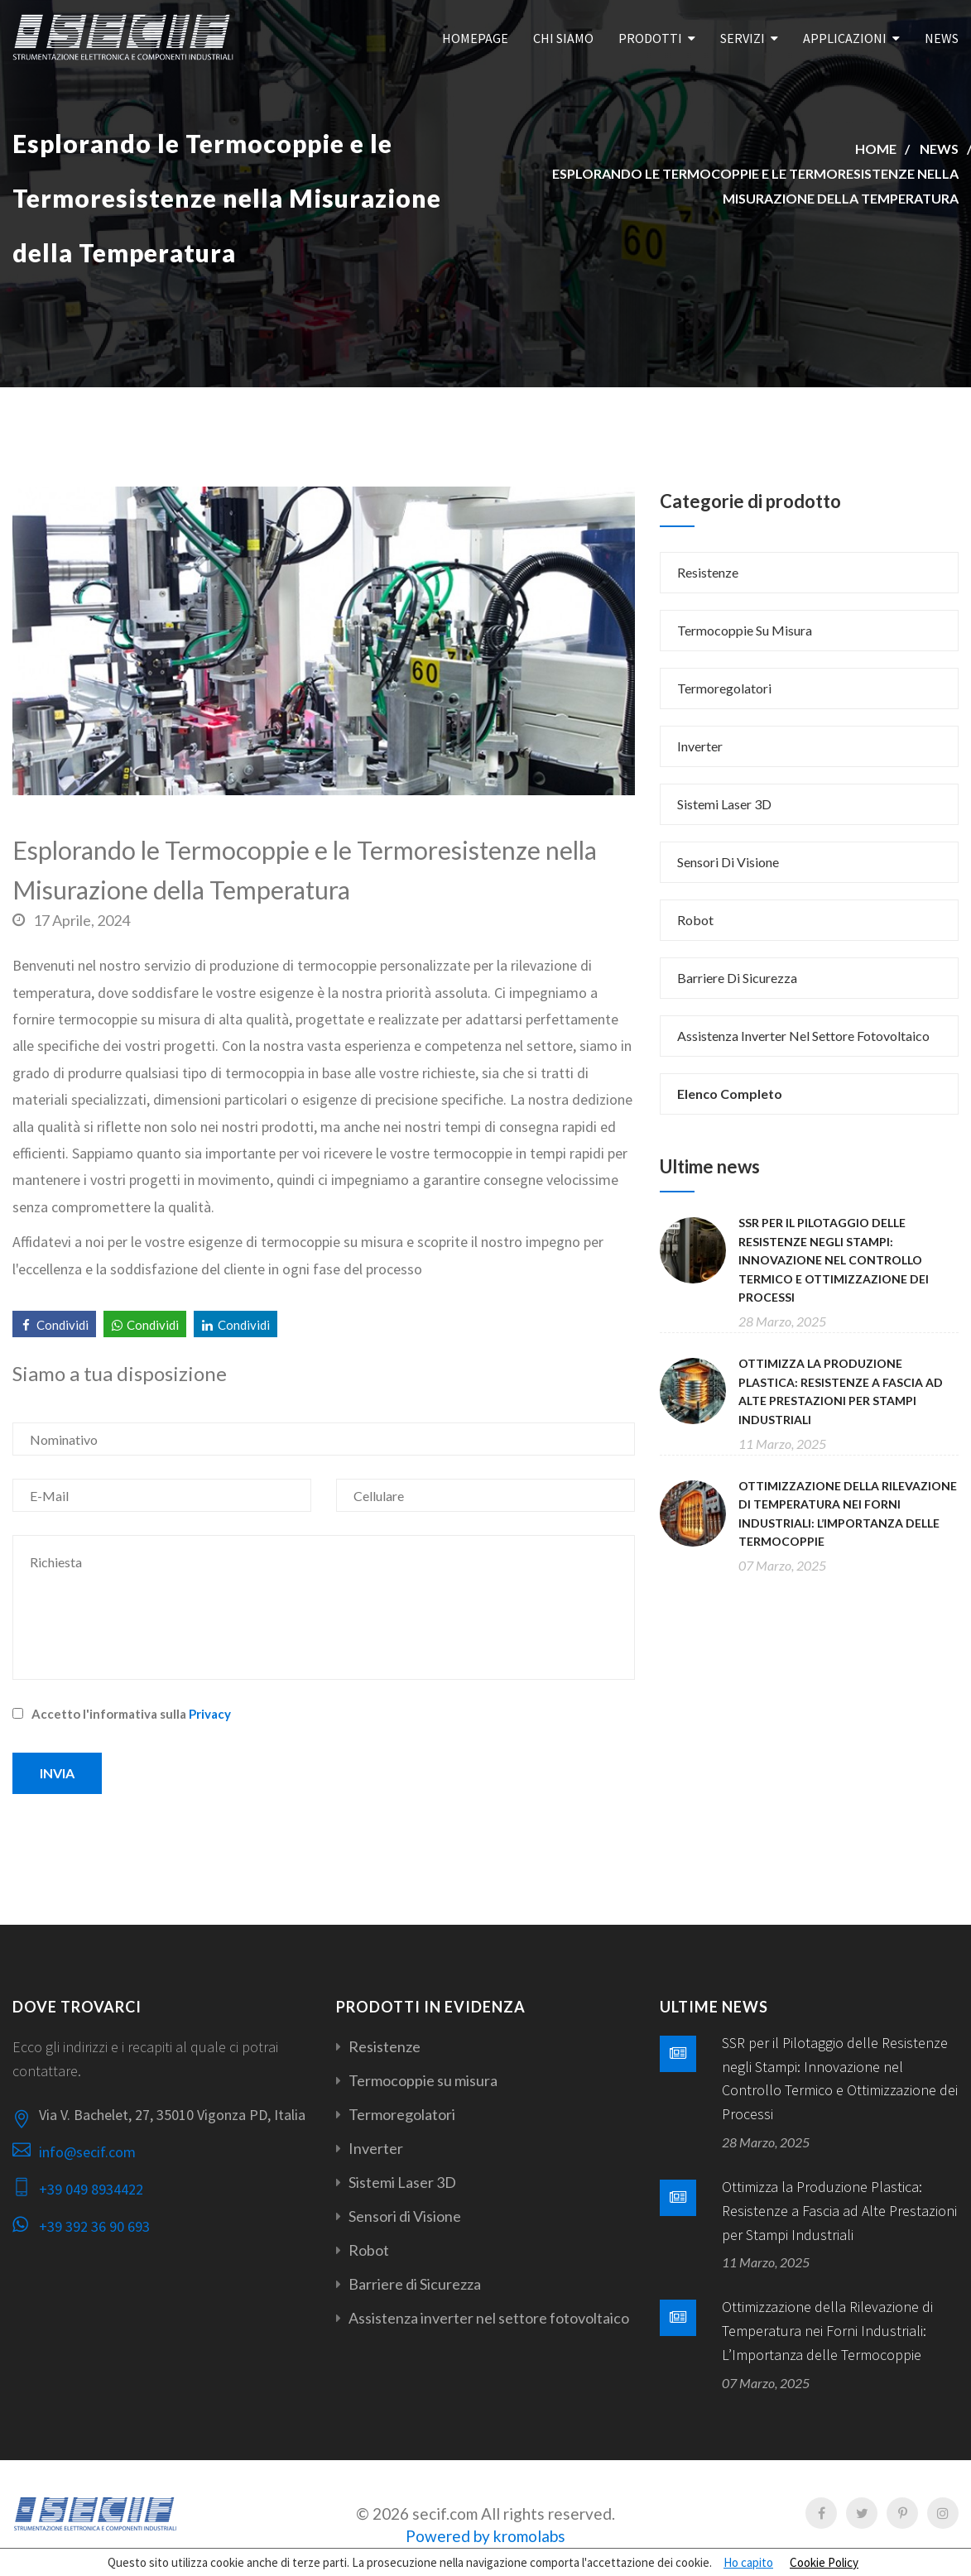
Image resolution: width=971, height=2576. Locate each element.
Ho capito (748, 2562)
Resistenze (707, 572)
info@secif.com (87, 2151)
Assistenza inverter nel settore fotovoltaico (803, 1035)
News (942, 38)
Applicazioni (845, 38)
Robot (695, 920)
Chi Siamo (563, 38)
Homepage (475, 38)
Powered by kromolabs (485, 2535)
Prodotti (650, 38)
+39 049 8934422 (91, 2189)
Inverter (700, 746)
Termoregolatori (724, 688)
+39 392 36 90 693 (94, 2226)
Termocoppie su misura (744, 630)
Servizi (742, 38)
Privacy (210, 1713)
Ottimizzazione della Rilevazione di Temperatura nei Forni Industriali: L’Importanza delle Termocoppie (827, 2330)
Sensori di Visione (728, 862)
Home (875, 148)
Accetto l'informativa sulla (121, 1713)
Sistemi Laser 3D (724, 804)
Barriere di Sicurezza (737, 978)
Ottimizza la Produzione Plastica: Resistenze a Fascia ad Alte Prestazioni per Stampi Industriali (839, 2210)
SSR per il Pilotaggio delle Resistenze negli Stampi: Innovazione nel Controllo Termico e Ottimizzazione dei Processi (833, 1260)
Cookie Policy (824, 2562)
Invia (57, 1773)
